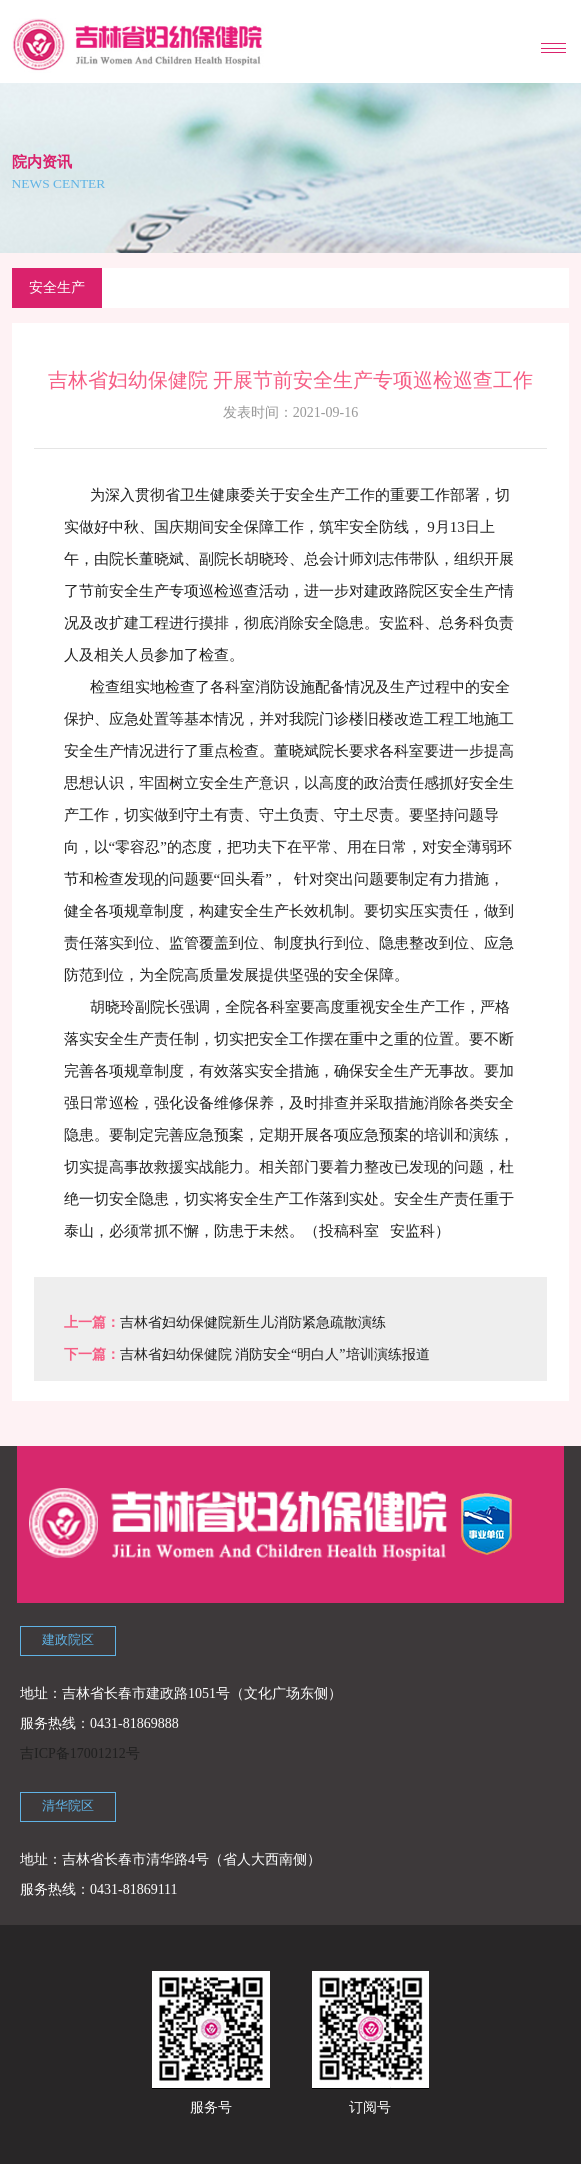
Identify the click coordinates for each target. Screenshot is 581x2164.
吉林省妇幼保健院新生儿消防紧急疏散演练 (253, 1322)
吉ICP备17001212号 (80, 1753)
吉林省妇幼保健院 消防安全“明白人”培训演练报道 (275, 1354)
